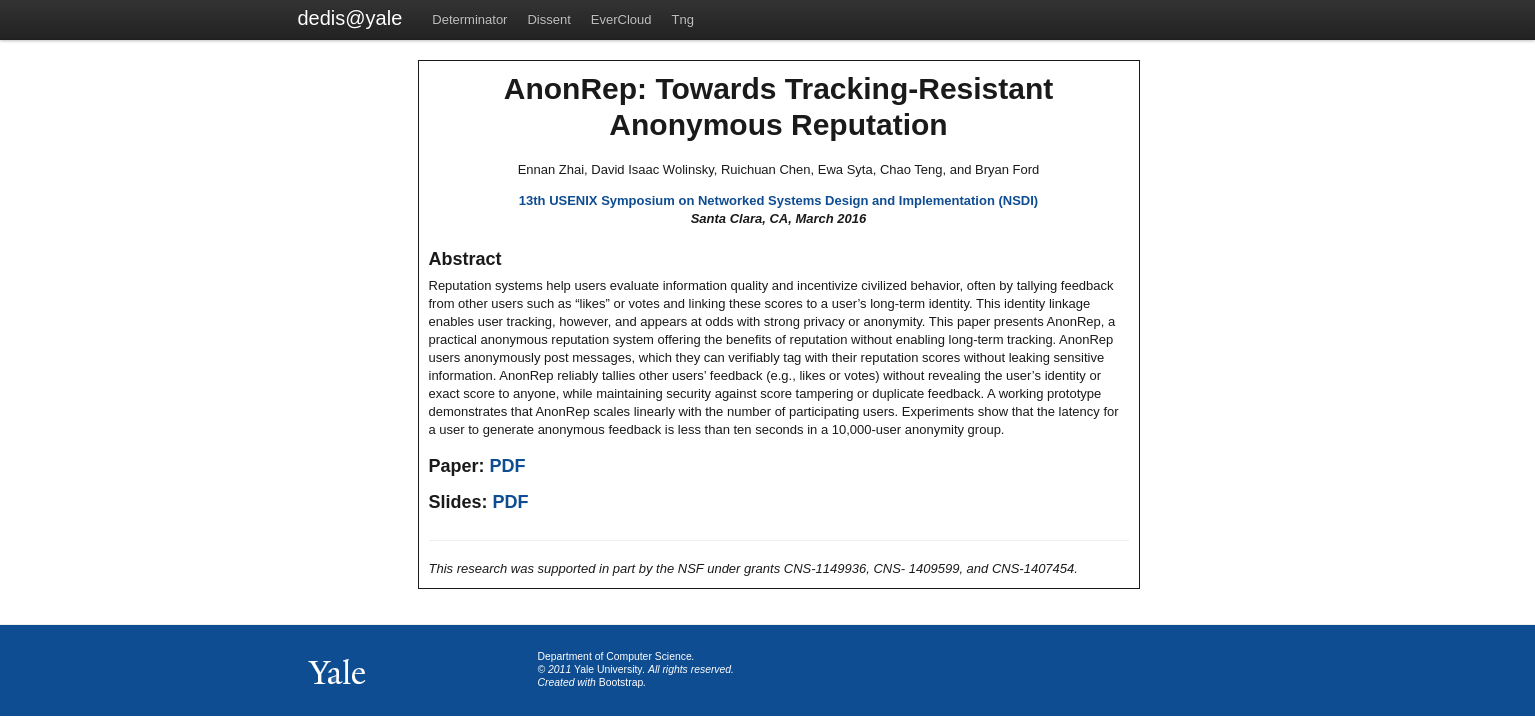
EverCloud (621, 19)
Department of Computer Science (615, 656)
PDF (508, 466)
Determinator (469, 19)
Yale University (608, 669)
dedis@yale (350, 18)
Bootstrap (621, 682)
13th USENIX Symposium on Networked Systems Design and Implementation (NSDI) (778, 200)
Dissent (548, 19)
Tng (683, 19)
